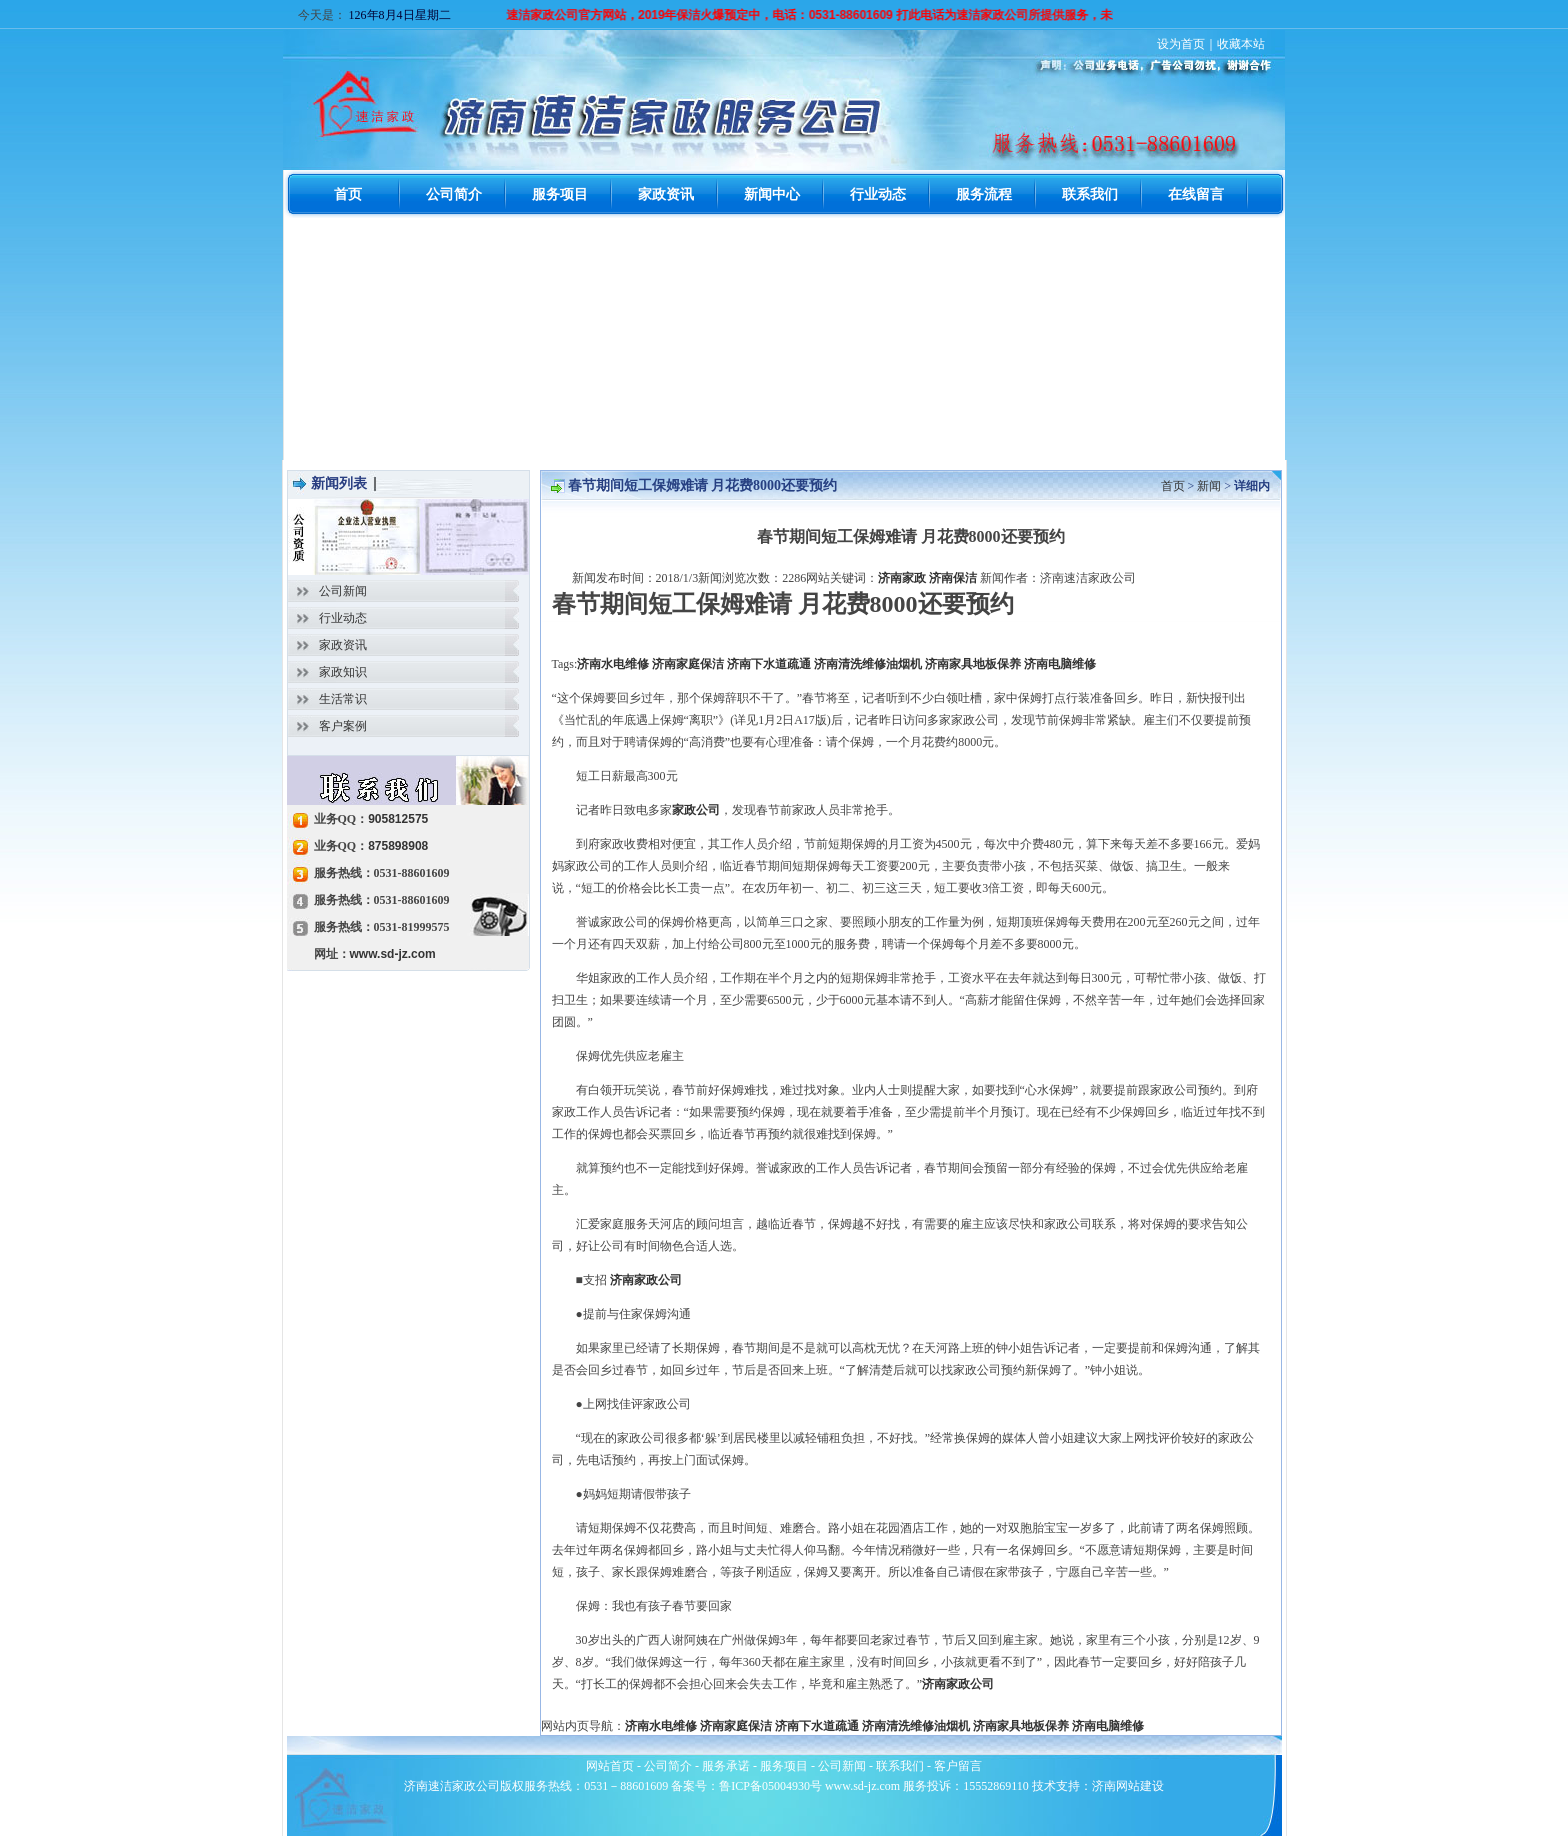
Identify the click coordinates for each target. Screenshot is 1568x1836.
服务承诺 (726, 1766)
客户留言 (958, 1766)
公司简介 (668, 1766)
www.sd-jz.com (393, 954)
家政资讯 (343, 645)
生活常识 (343, 699)
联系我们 (900, 1766)
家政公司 (696, 810)
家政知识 (343, 672)
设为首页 (1181, 44)
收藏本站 (1241, 44)
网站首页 (610, 1766)
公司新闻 (343, 591)
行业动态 (343, 618)
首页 (1173, 486)
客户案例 (343, 726)
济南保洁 (953, 578)
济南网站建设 (1128, 1786)
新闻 (1209, 486)
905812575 (398, 819)
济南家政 (902, 578)
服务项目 (784, 1766)
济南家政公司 (646, 1280)
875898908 (398, 846)
